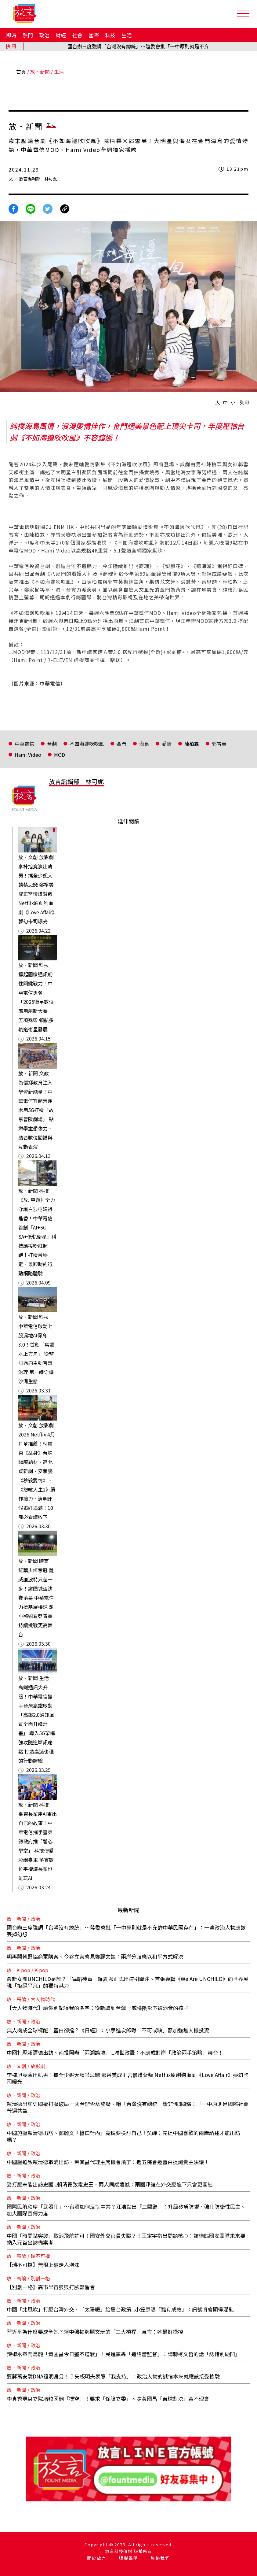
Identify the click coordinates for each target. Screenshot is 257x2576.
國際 (94, 35)
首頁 (21, 71)
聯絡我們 (160, 2558)
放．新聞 (40, 71)
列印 (244, 402)
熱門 (28, 35)
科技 (110, 35)
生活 (126, 35)
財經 (61, 35)
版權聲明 (128, 2558)
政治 (44, 35)
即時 (11, 35)
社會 (77, 35)
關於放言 (97, 2558)
